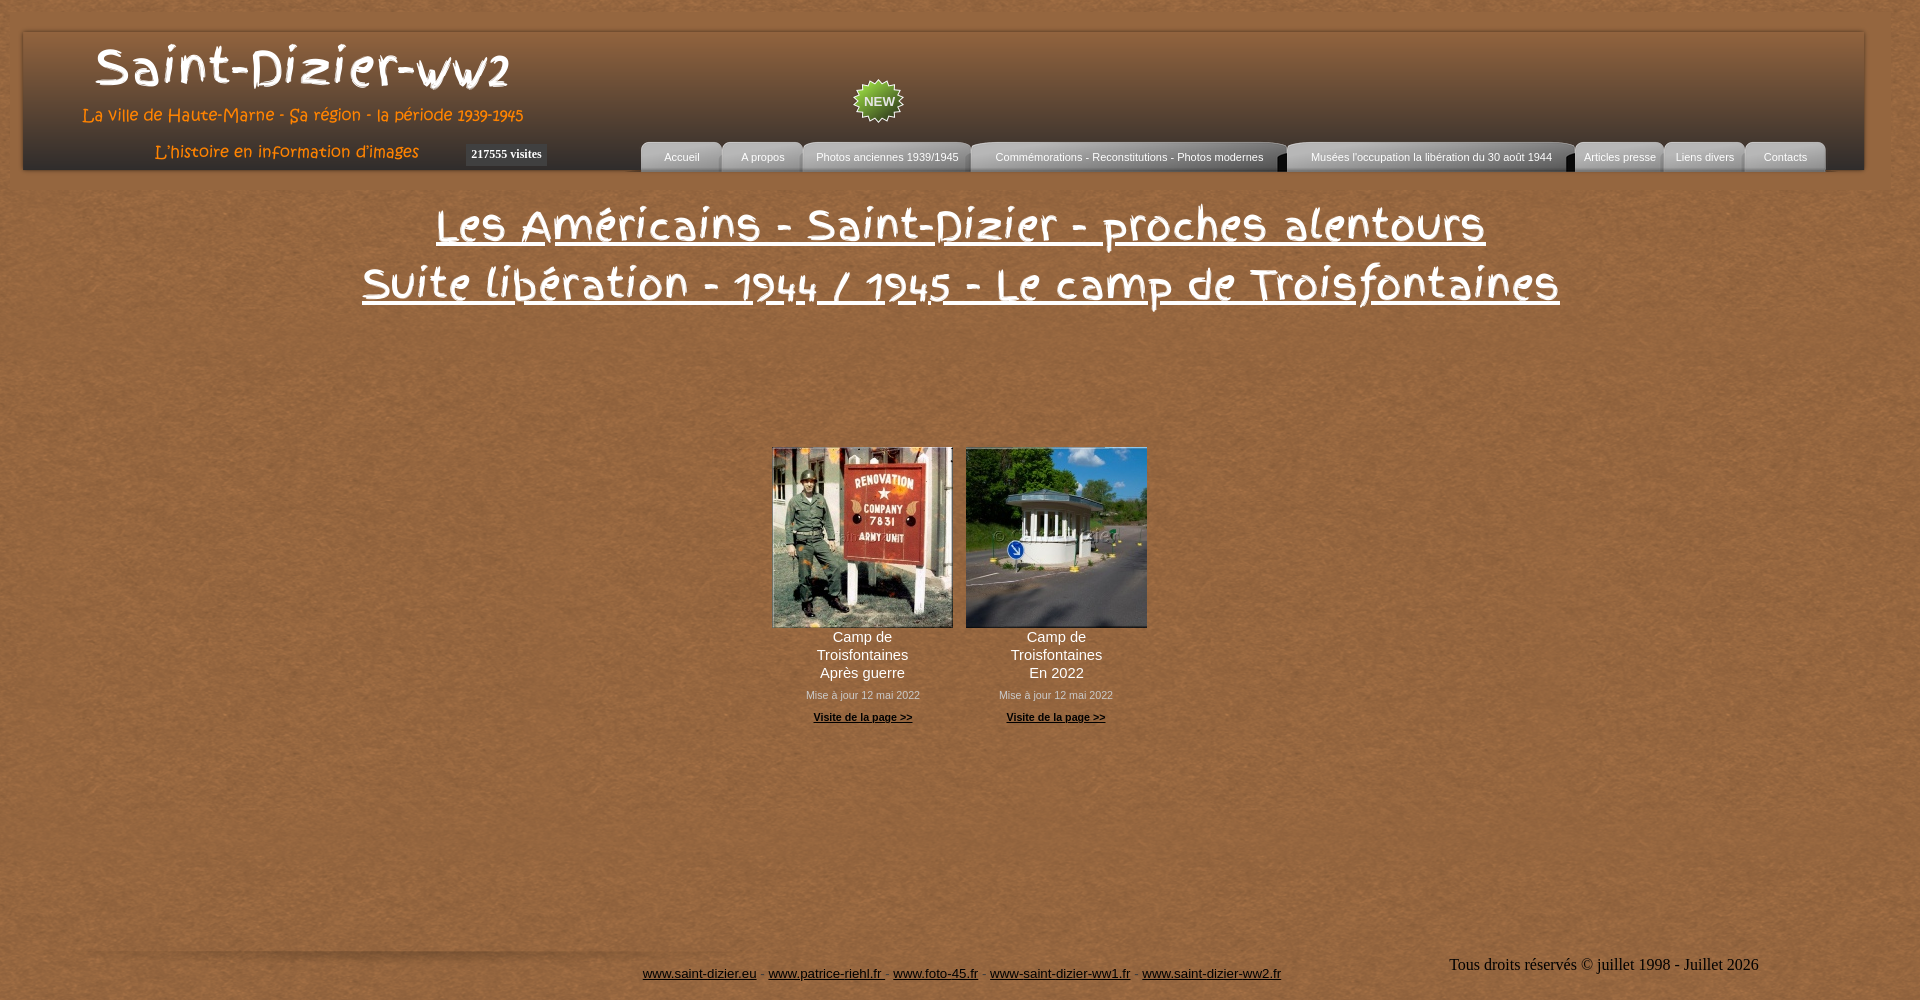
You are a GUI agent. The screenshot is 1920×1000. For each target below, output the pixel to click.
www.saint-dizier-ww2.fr (1211, 973)
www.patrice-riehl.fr (826, 973)
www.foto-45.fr (935, 973)
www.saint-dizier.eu (700, 973)
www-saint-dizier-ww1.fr (1060, 973)
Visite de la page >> (862, 717)
